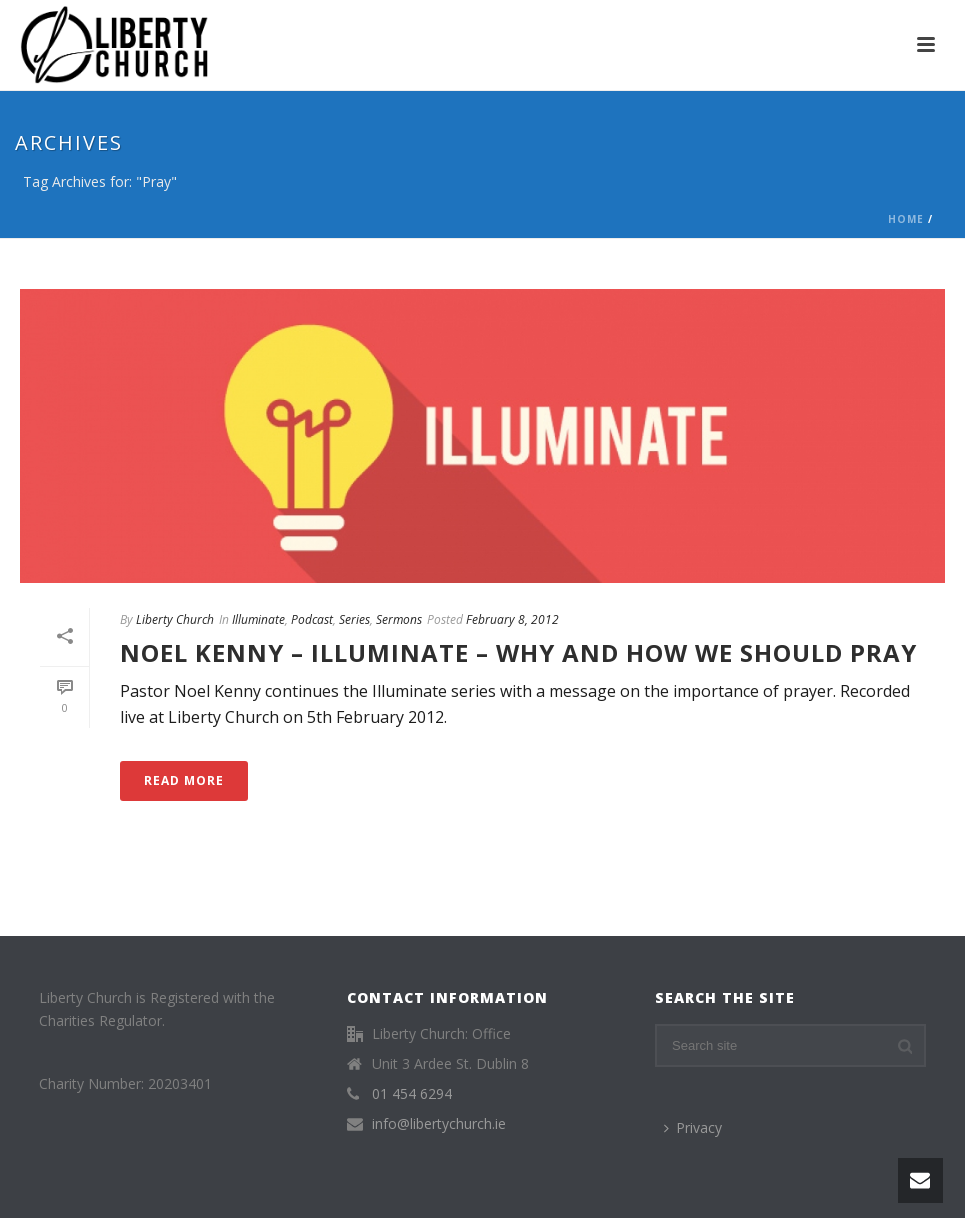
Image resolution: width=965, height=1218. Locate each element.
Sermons (399, 619)
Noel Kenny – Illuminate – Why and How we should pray (518, 652)
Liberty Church (175, 619)
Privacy (693, 1127)
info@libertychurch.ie (439, 1124)
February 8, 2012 (512, 619)
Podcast (312, 619)
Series (354, 619)
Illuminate (258, 619)
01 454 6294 (412, 1094)
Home (906, 219)
